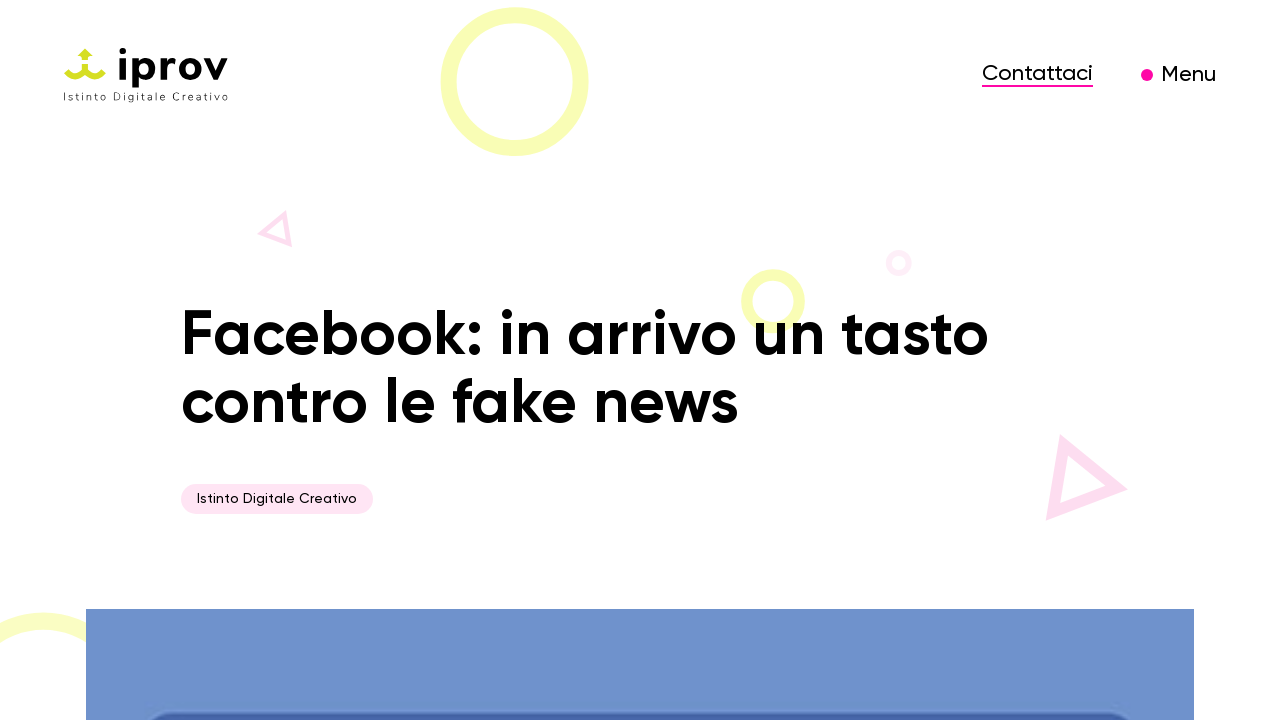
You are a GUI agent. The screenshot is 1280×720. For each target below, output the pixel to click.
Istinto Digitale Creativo (277, 499)
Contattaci (1037, 74)
